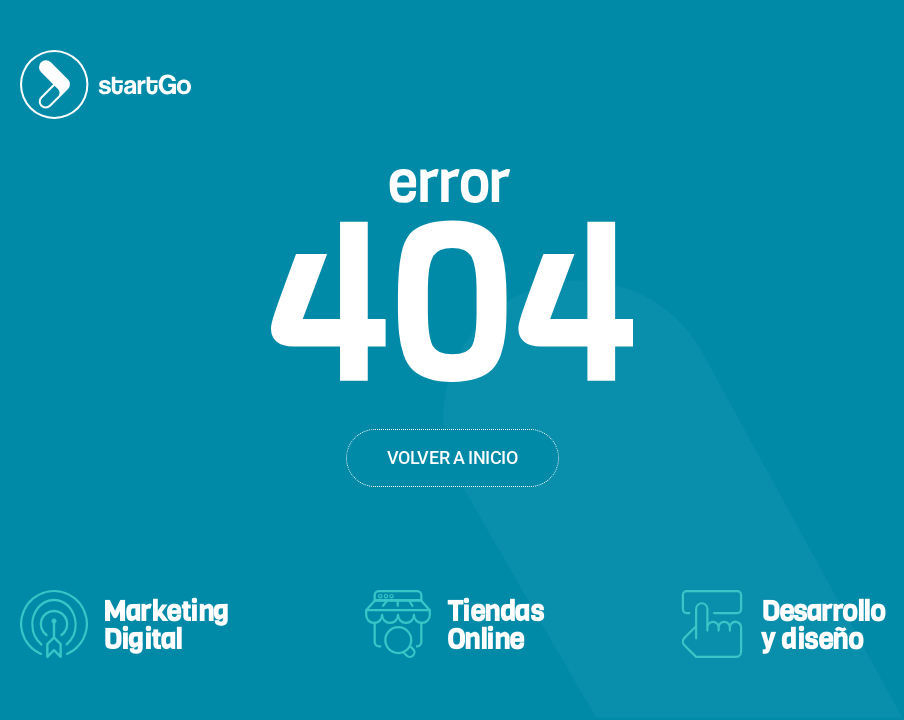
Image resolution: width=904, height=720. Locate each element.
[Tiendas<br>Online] (398, 624)
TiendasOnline (495, 625)
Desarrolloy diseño (822, 625)
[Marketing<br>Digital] (54, 624)
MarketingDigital (166, 625)
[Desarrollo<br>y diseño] (712, 624)
